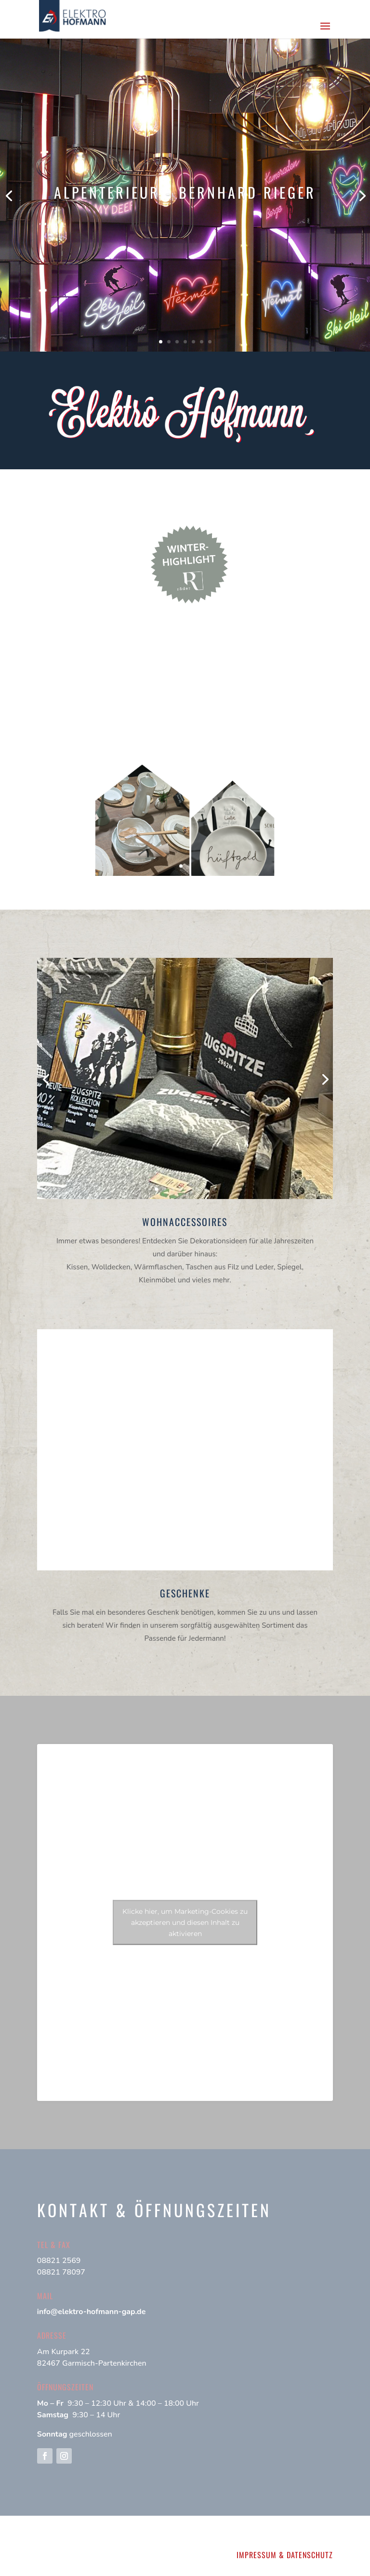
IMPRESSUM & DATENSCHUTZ (285, 2555)
